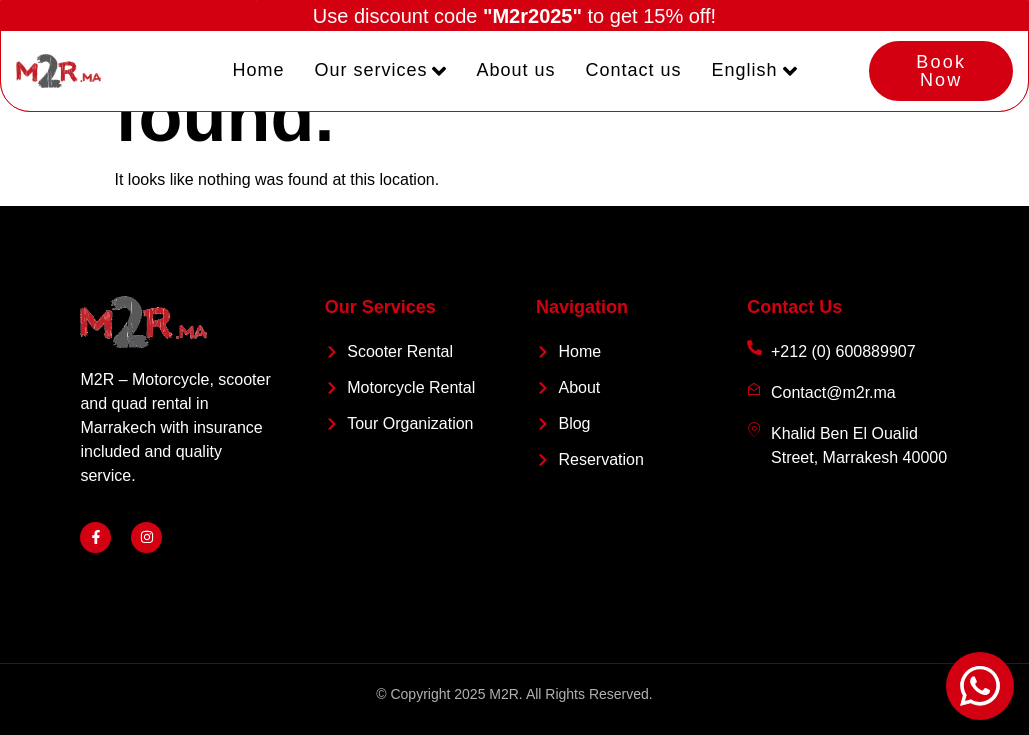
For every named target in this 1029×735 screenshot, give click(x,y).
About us (515, 71)
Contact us (634, 71)
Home (258, 71)
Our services (380, 71)
